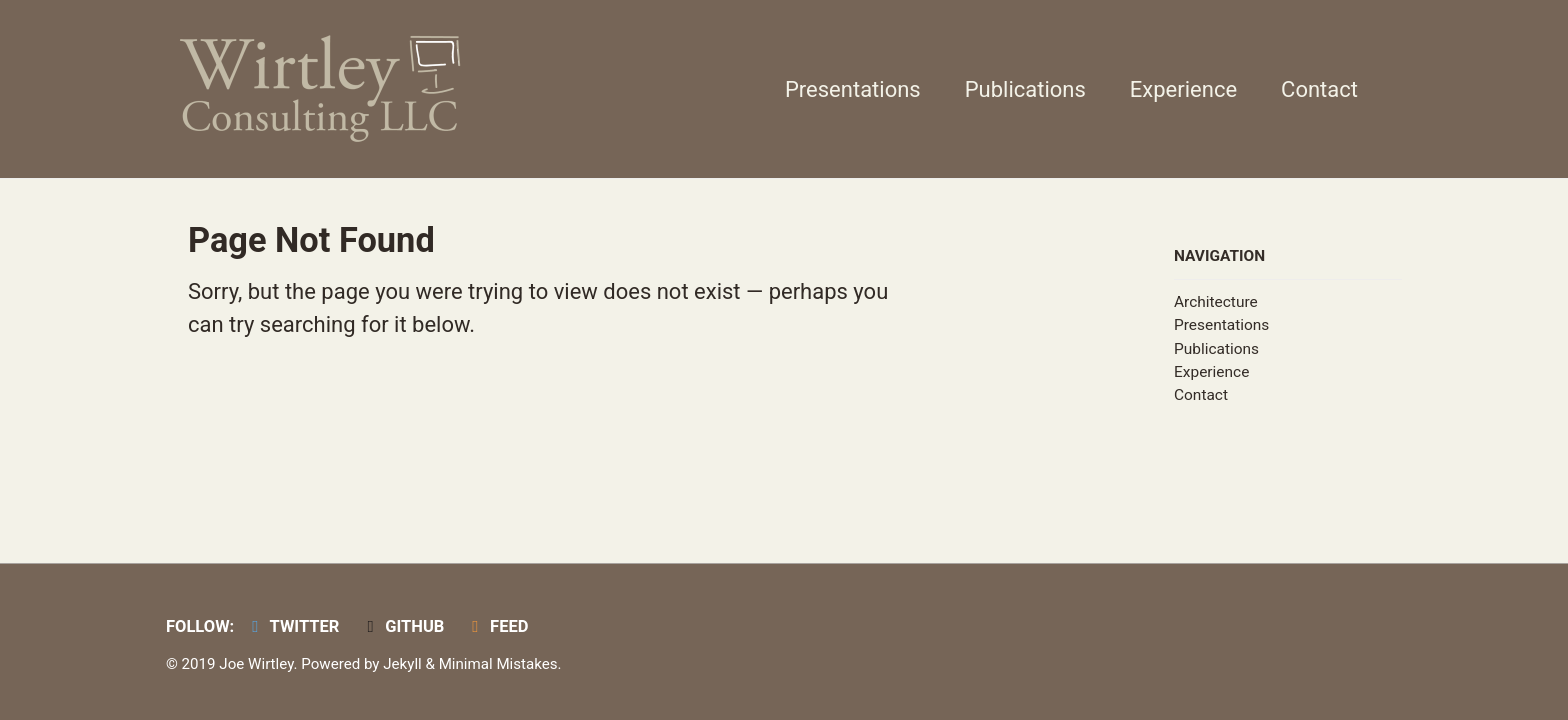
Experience (1183, 89)
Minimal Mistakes (498, 664)
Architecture (1216, 302)
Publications (1025, 89)
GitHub (402, 626)
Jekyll (402, 664)
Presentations (853, 89)
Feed (497, 626)
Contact (1319, 89)
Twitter (292, 626)
